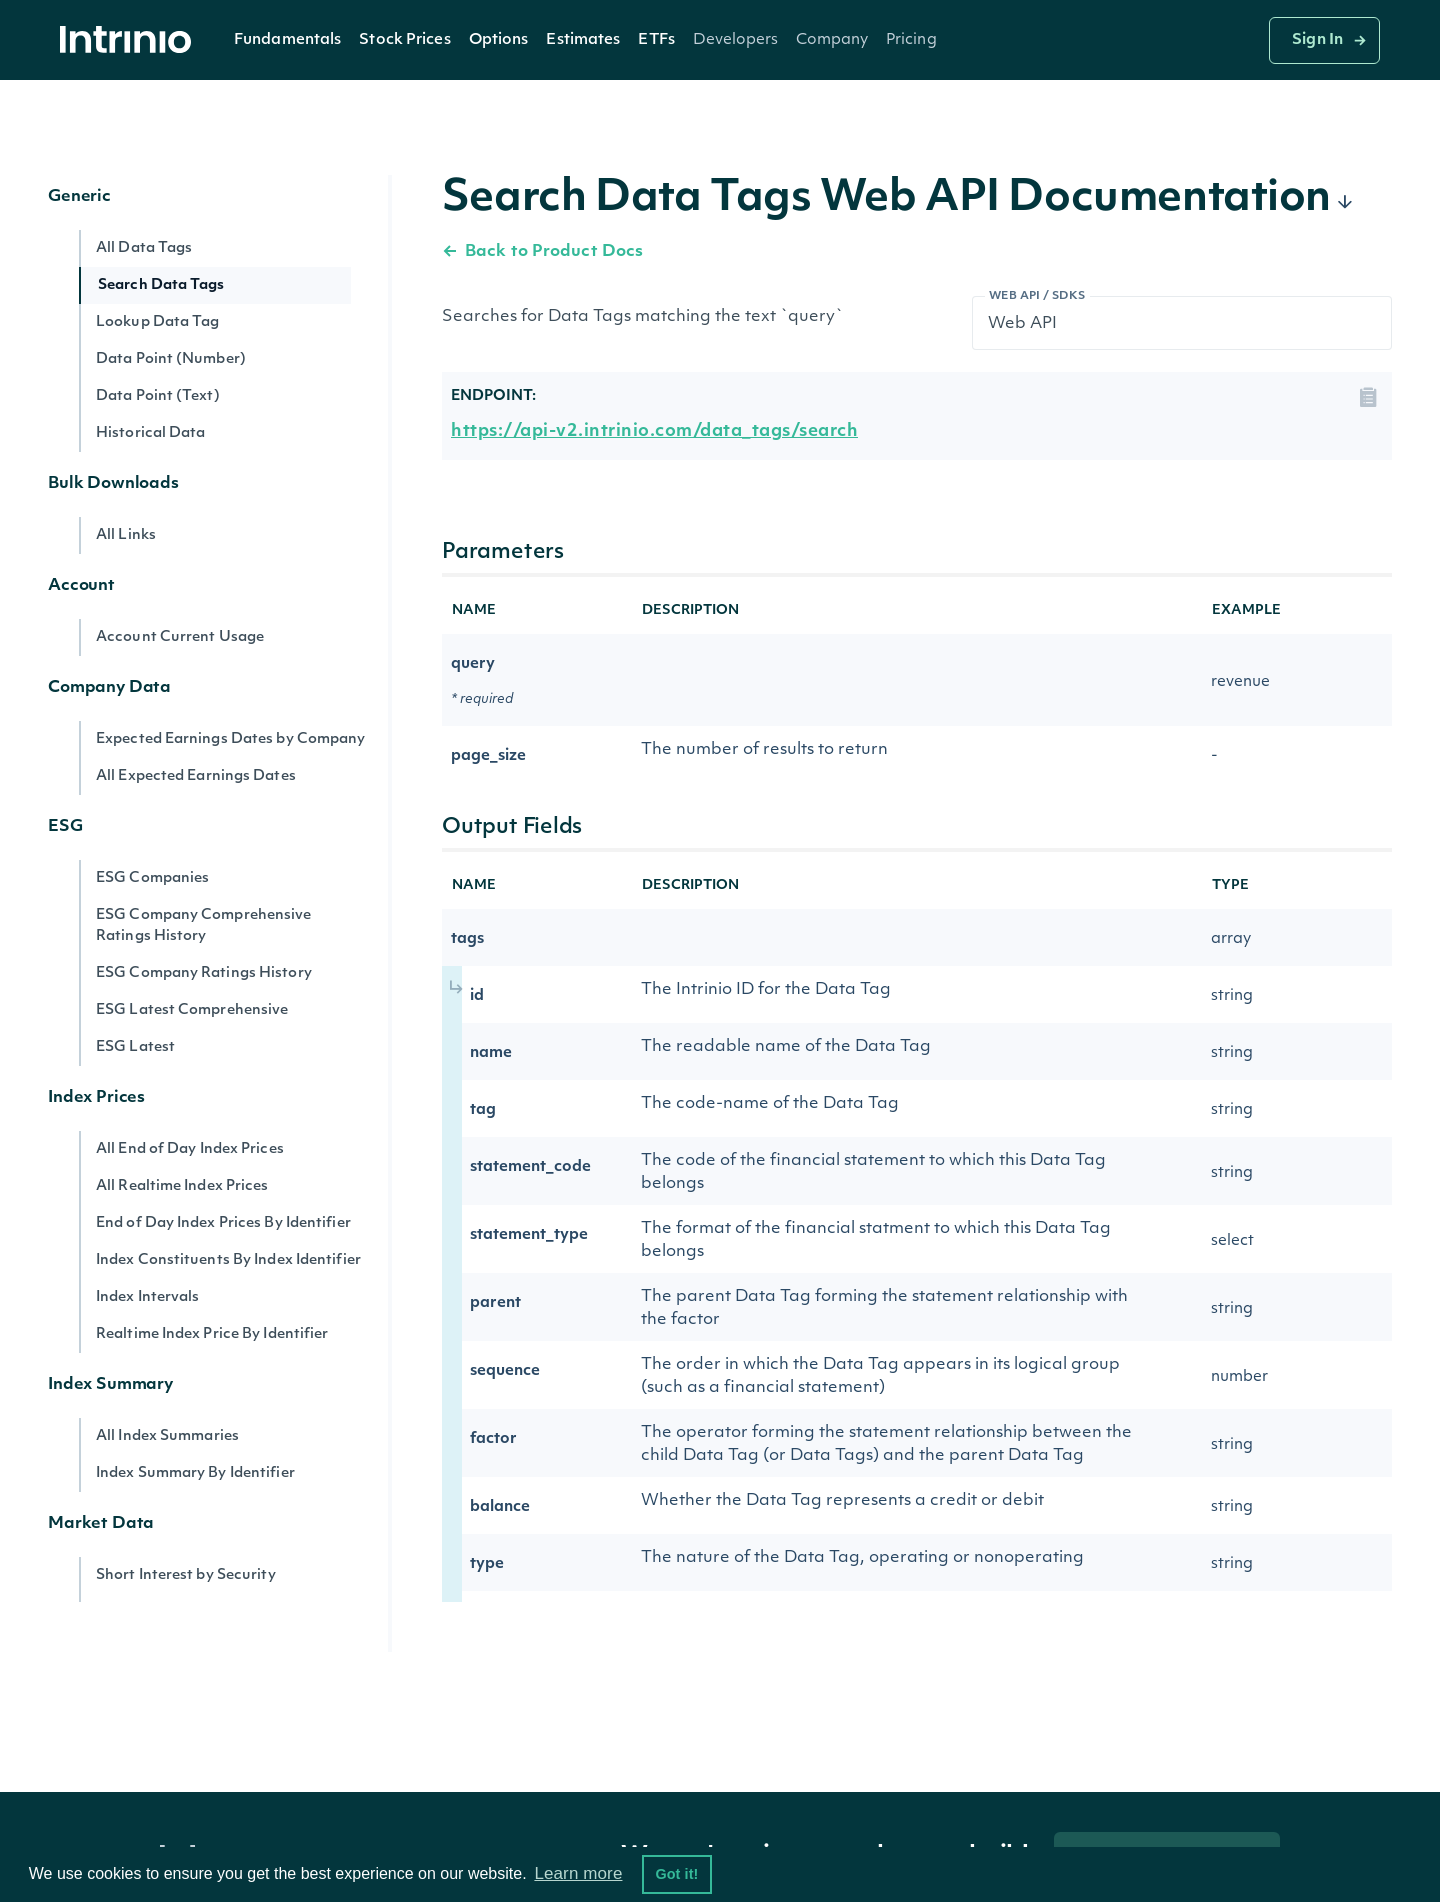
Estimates (583, 40)
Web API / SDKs (1037, 296)
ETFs (656, 40)
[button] (287, 40)
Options (499, 40)
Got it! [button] (676, 1874)
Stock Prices (404, 40)
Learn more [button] (578, 1873)
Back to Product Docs (542, 252)
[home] (131, 40)
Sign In (1317, 40)
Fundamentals (287, 40)
